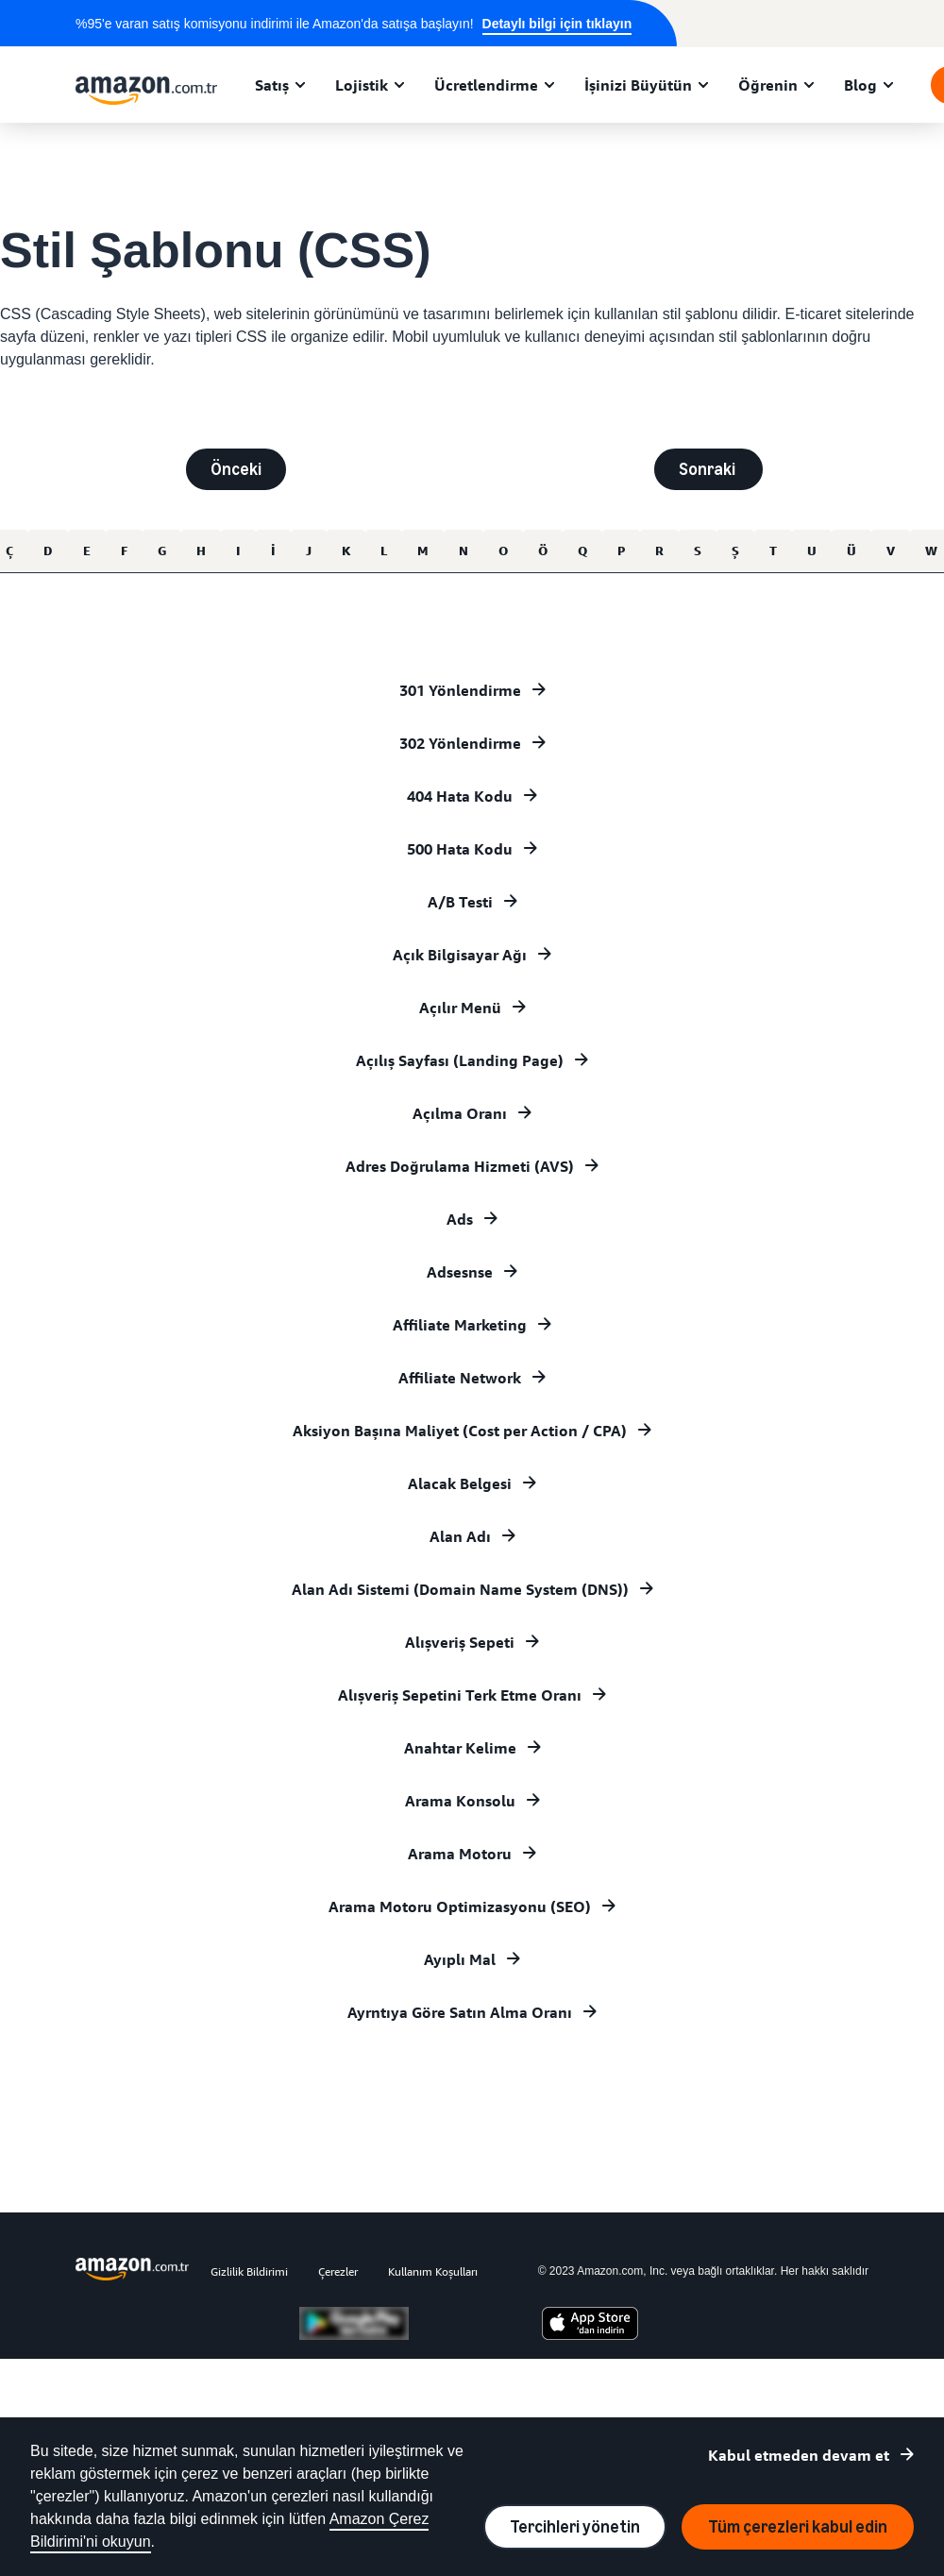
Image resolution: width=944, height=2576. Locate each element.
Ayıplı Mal (460, 1959)
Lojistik (361, 85)
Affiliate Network (459, 1377)
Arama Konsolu (460, 1800)
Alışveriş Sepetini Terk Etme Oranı (460, 1695)
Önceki (236, 469)
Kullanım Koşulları (433, 2271)
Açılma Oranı (460, 1113)
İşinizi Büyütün (638, 85)
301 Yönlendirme (460, 690)
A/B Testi (460, 901)
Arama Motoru (460, 1853)
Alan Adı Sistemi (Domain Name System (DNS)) (460, 1589)
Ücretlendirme (486, 85)
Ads (460, 1219)
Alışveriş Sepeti (459, 1642)
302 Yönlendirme (460, 743)
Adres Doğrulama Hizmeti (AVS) (460, 1166)
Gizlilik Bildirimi (249, 2271)
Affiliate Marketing (460, 1324)
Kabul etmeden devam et (798, 2455)
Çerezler (338, 2271)
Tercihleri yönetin (575, 2527)
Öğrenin (768, 85)
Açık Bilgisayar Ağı (460, 954)
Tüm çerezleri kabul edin (797, 2527)
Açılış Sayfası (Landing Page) (460, 1060)
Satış (272, 85)
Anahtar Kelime (460, 1747)
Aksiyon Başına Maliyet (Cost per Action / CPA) (460, 1430)
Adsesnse (460, 1272)
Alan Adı (460, 1536)
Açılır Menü (460, 1007)
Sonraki (708, 469)
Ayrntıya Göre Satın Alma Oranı (459, 2012)
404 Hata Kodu (460, 796)
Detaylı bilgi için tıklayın (557, 23)
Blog (860, 85)
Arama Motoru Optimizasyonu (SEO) (460, 1906)
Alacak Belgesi (460, 1483)
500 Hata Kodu (460, 848)
